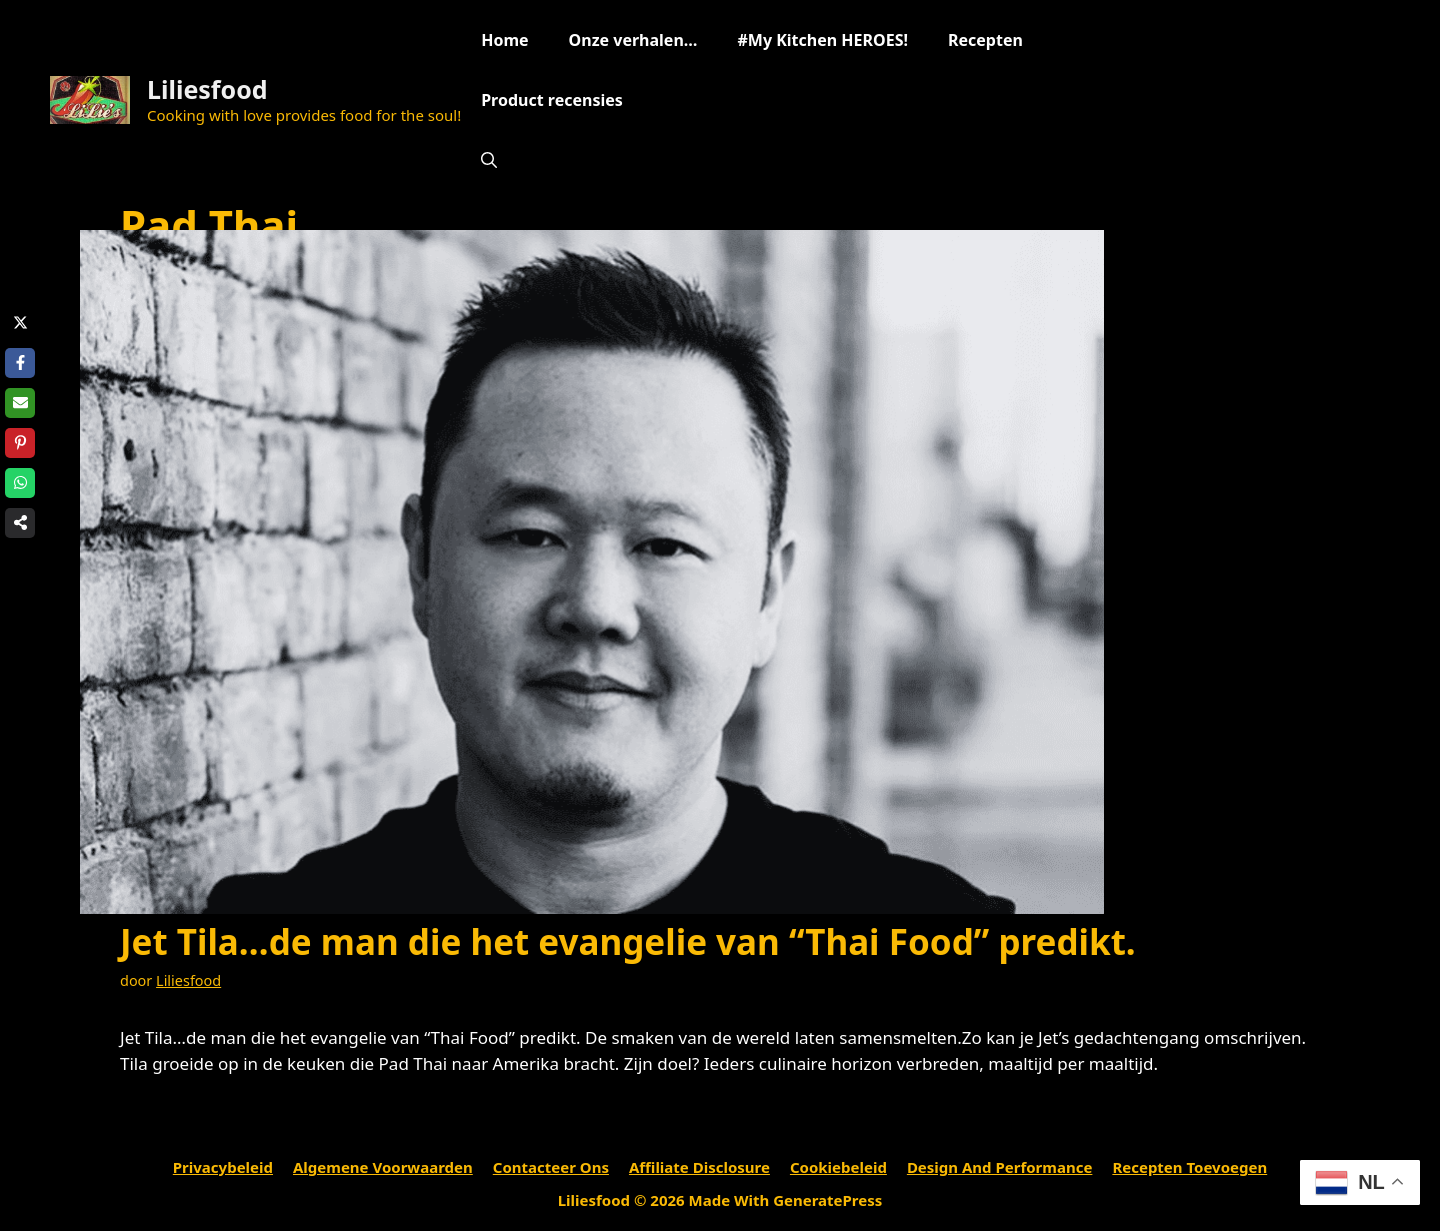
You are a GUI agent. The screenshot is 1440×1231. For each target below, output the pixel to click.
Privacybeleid (223, 1167)
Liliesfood (207, 89)
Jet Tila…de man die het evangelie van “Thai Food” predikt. (628, 941)
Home (504, 40)
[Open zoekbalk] (489, 160)
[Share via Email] (20, 403)
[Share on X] (20, 323)
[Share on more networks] (20, 523)
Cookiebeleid (838, 1167)
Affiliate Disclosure (699, 1167)
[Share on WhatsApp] (20, 483)
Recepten (985, 40)
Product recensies (552, 100)
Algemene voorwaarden (383, 1167)
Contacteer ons (551, 1167)
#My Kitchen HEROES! (822, 40)
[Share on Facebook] (20, 363)
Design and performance (1000, 1167)
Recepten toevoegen (1189, 1167)
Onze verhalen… (633, 40)
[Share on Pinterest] (20, 443)
